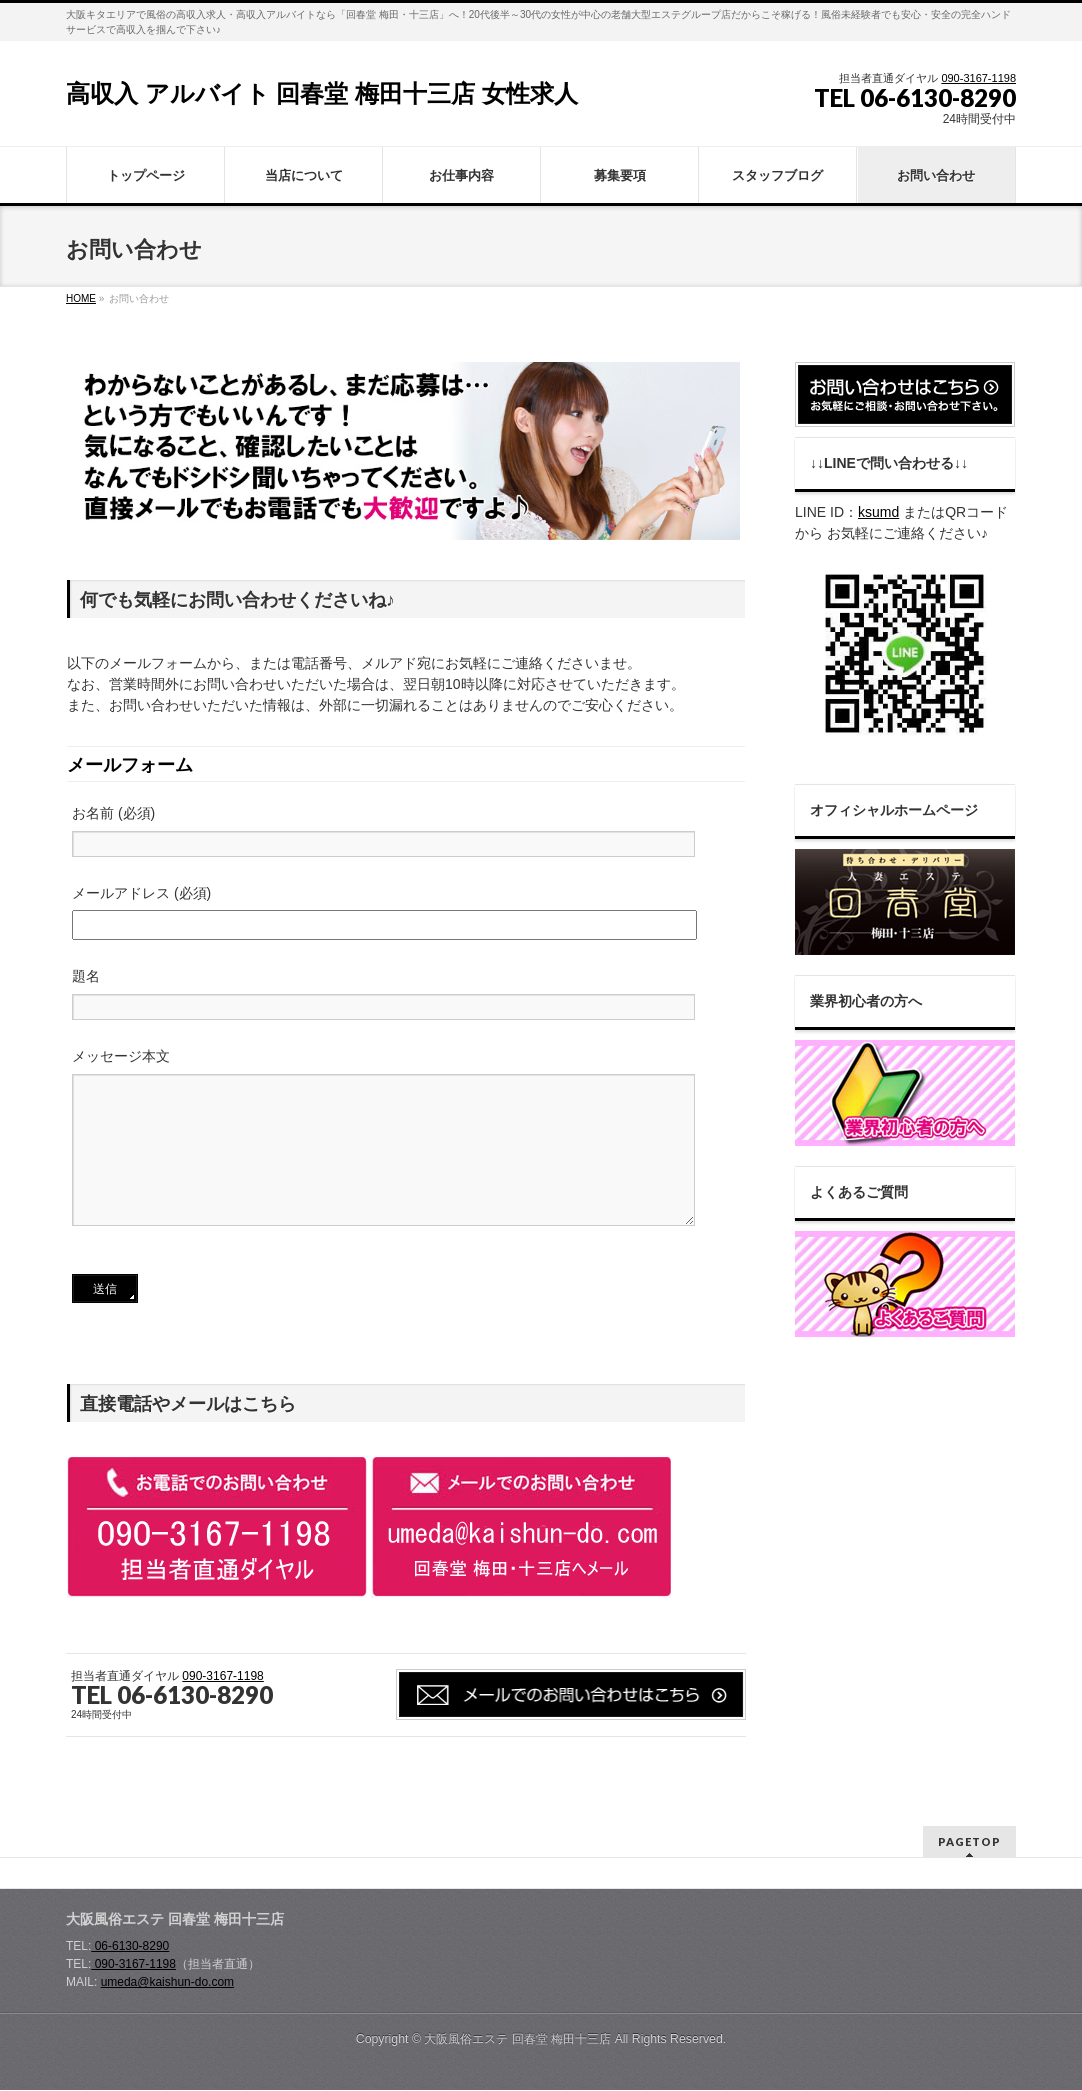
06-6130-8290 (130, 1947)
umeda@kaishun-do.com (167, 1983)
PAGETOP (969, 1842)
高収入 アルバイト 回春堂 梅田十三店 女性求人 (322, 93)
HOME (81, 298)
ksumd (878, 512)
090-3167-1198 (978, 78)
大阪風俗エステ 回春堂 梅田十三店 (517, 2040)
